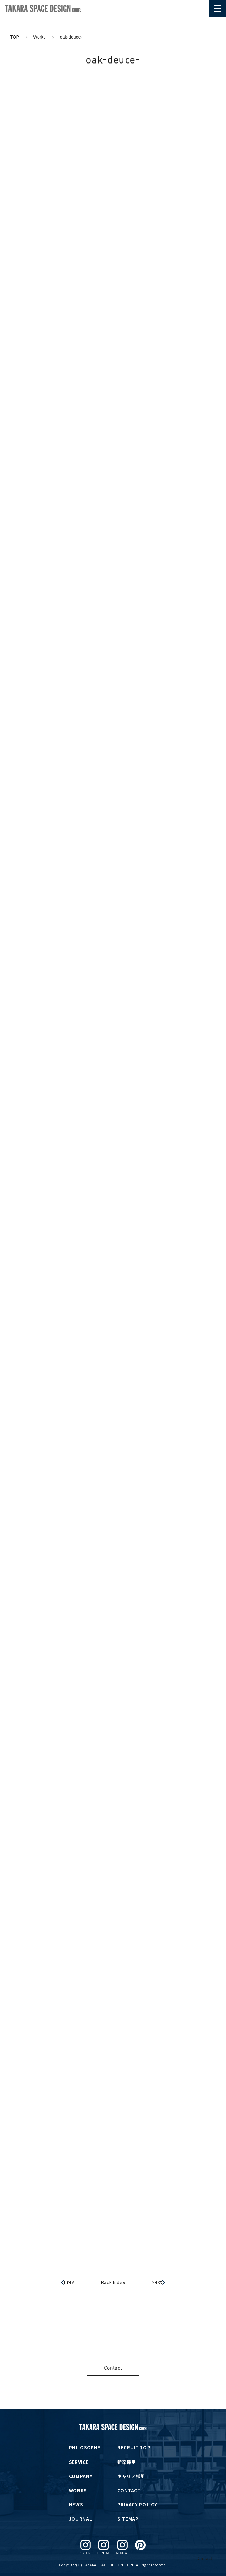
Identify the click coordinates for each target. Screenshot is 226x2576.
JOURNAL (80, 2519)
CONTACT (129, 2490)
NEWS (76, 2504)
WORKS (78, 2490)
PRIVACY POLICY (137, 2504)
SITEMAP (128, 2519)
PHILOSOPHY (85, 2447)
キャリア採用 (131, 2476)
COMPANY (81, 2476)
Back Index (113, 2282)
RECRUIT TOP (133, 2447)
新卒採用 (126, 2462)
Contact (113, 2368)
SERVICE (79, 2462)
